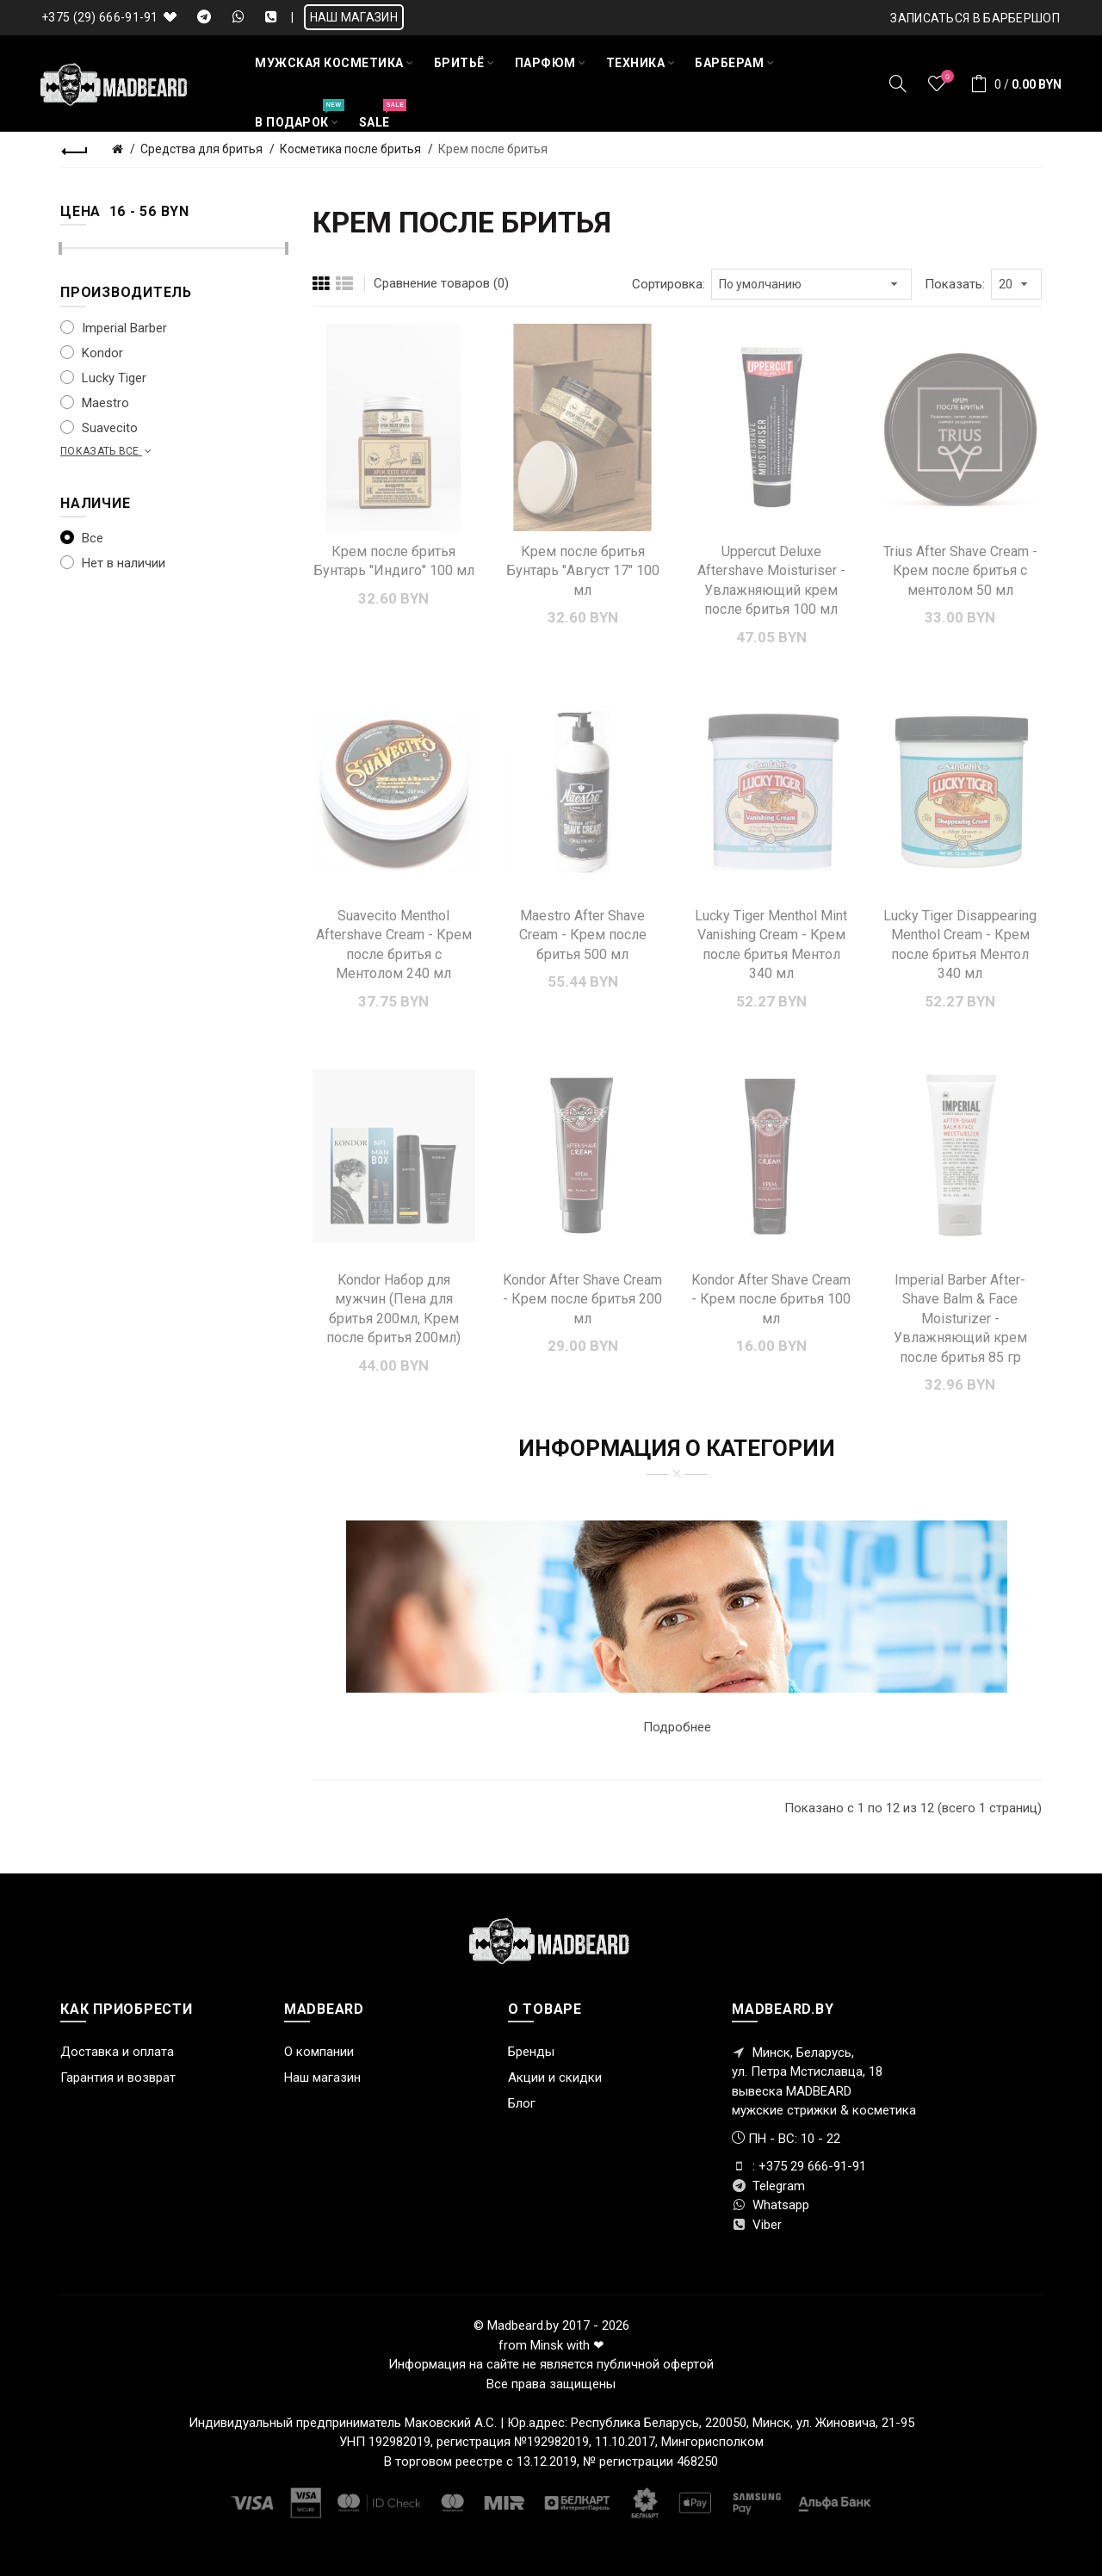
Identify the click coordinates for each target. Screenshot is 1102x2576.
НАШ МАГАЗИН (354, 17)
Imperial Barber (113, 328)
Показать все (107, 451)
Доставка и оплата (117, 2051)
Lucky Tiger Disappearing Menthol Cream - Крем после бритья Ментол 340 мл (960, 944)
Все (81, 538)
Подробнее (677, 1727)
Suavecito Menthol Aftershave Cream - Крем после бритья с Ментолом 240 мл (394, 944)
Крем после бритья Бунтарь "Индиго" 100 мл (393, 561)
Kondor (91, 353)
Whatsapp (770, 2205)
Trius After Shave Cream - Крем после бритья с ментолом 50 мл (960, 570)
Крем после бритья (493, 149)
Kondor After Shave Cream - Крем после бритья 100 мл (771, 1299)
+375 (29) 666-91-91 (99, 17)
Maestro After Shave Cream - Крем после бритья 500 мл (583, 935)
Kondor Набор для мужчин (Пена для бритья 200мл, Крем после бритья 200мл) (393, 1309)
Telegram (768, 2186)
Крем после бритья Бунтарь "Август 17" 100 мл (582, 570)
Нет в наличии (112, 563)
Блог (522, 2103)
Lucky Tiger (103, 378)
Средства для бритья (201, 149)
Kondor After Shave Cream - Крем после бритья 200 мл (582, 1299)
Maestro (94, 403)
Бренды (531, 2051)
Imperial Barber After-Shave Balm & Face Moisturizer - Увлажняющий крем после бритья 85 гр (960, 1318)
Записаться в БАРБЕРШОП (975, 18)
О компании (319, 2051)
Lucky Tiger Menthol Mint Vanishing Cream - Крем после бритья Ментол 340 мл (771, 944)
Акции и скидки (555, 2077)
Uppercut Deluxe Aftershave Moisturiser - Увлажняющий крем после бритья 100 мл (771, 580)
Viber (757, 2224)
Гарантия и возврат (118, 2077)
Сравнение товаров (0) (441, 283)
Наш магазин (322, 2077)
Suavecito (99, 428)
